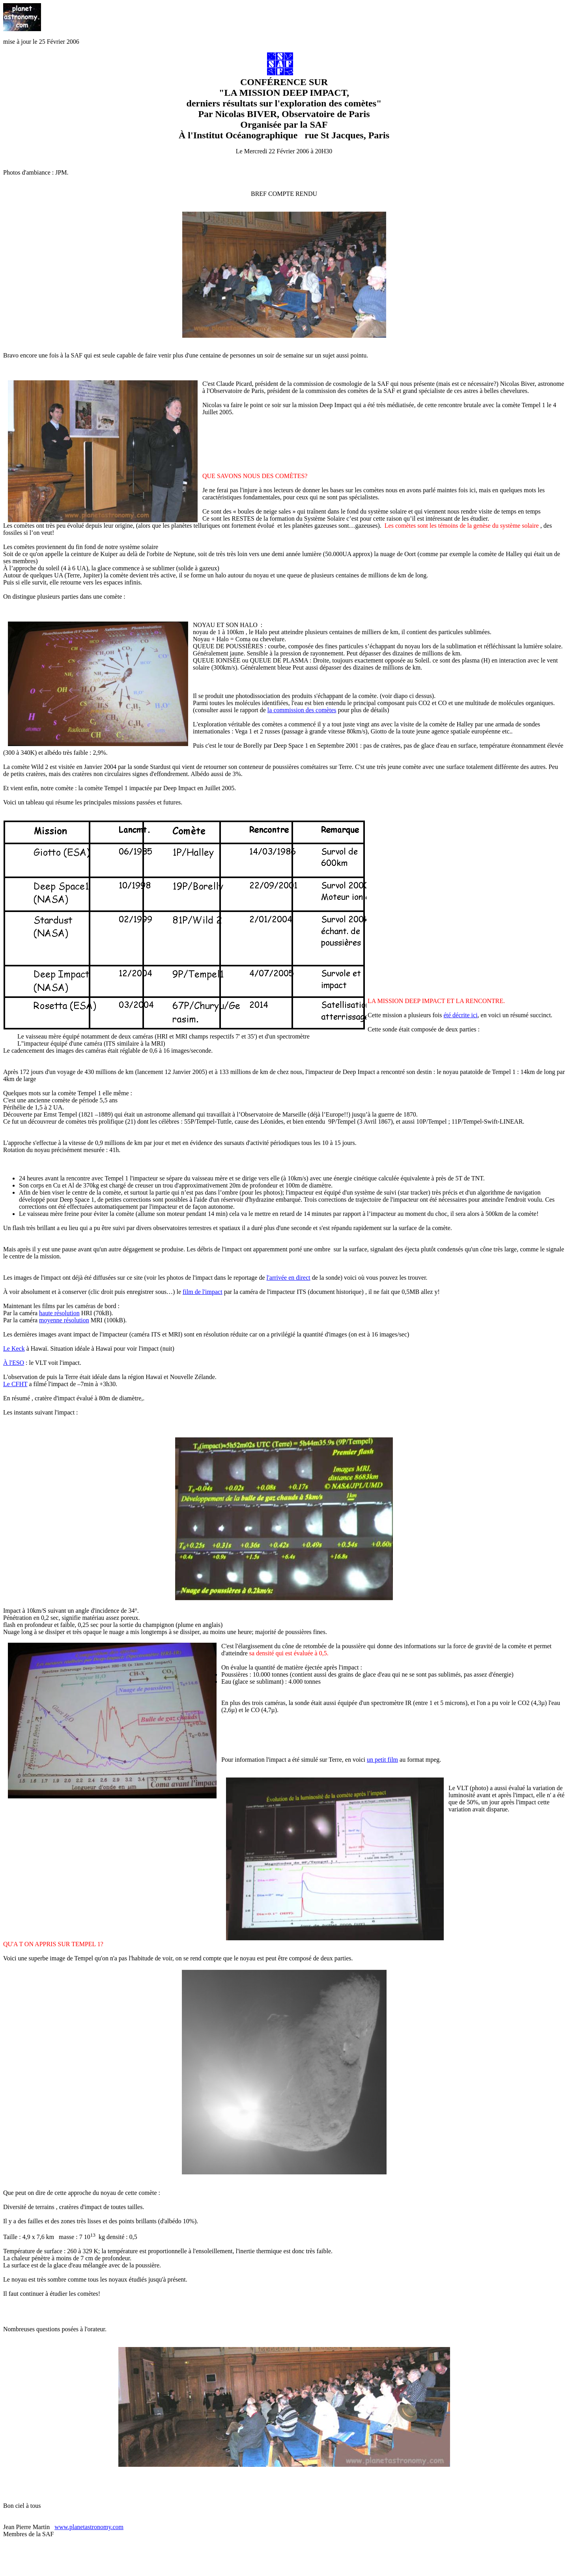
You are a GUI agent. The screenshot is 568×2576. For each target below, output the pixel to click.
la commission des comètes (301, 710)
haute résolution (59, 1313)
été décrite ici (460, 1015)
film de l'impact (202, 1291)
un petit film (382, 1759)
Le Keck (14, 1348)
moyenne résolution (64, 1320)
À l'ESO (13, 1362)
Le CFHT (15, 1384)
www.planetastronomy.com (88, 2527)
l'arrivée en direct (288, 1277)
